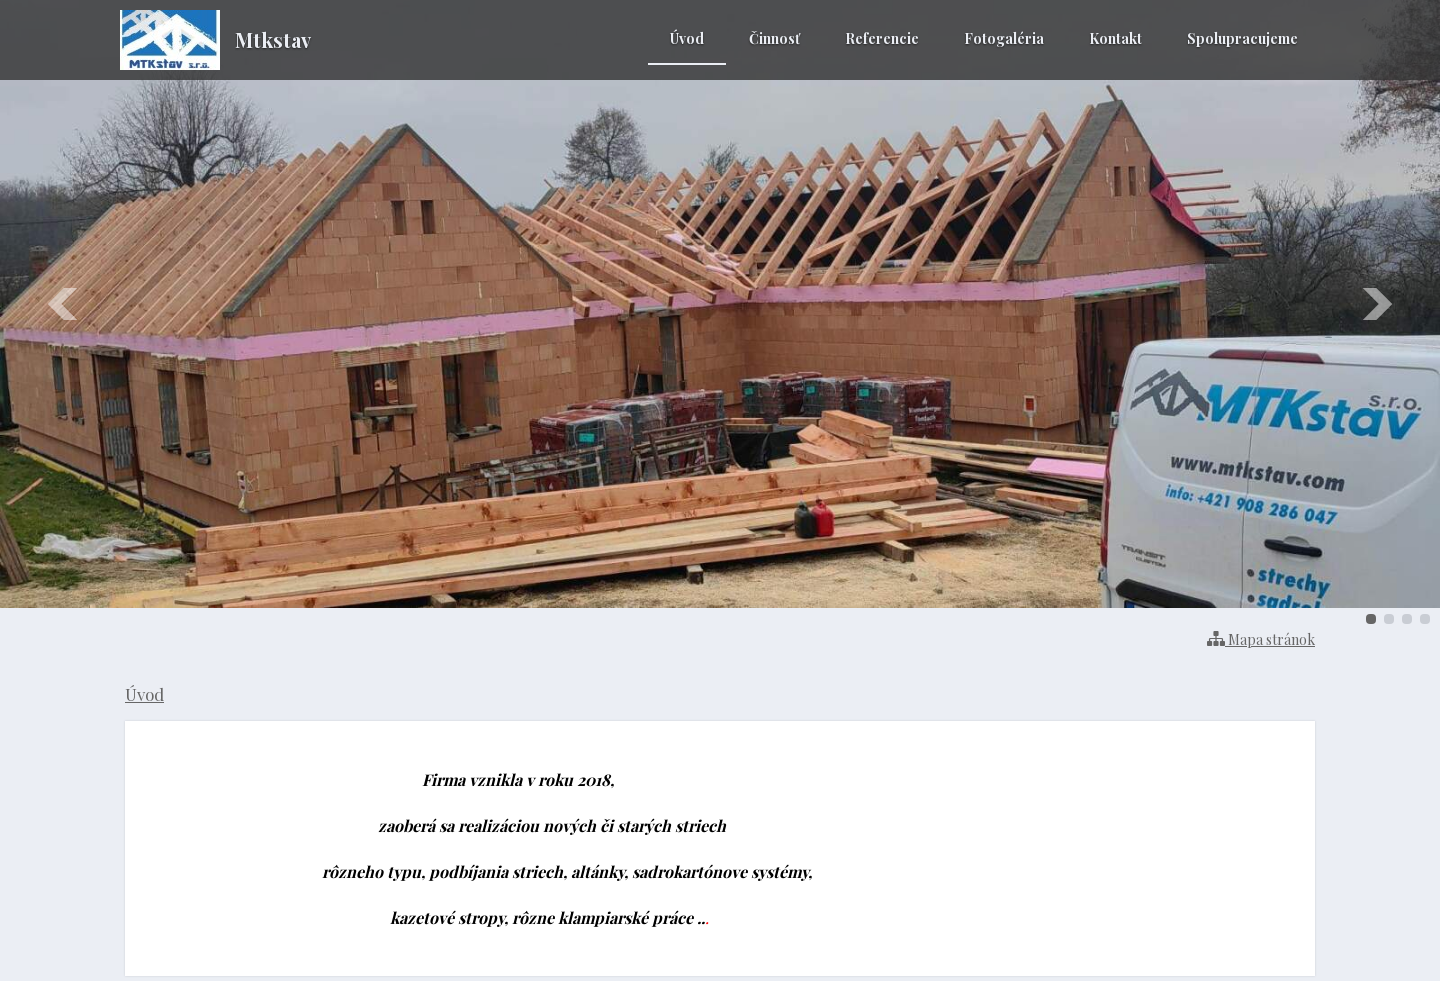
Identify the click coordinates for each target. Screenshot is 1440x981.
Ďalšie (1376, 304)
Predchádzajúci (64, 304)
